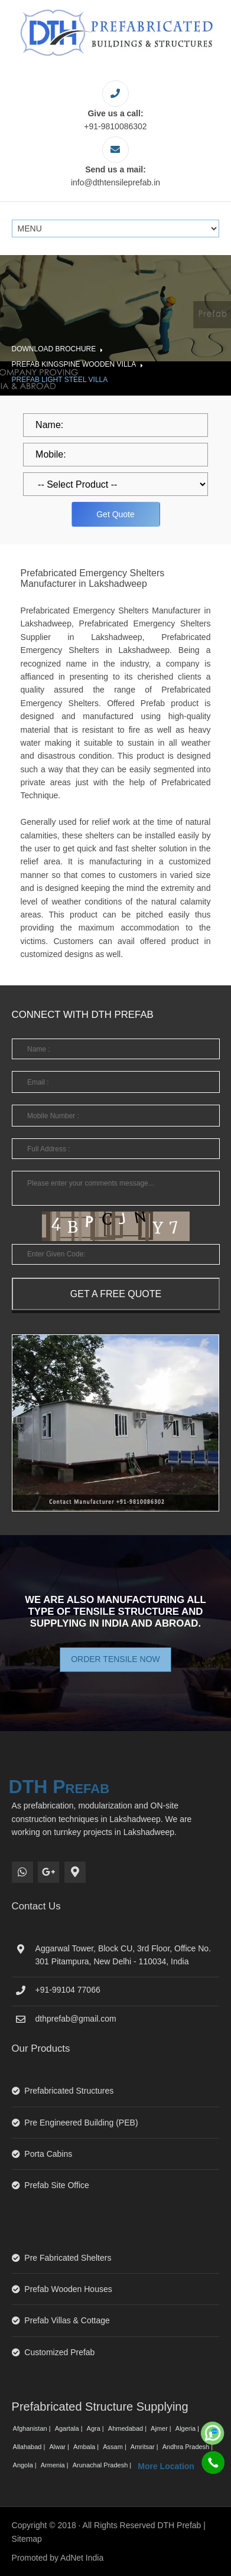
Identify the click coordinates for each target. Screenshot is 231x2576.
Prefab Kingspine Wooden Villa (74, 364)
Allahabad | (30, 2446)
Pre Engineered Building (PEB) (81, 2122)
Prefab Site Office (56, 2185)
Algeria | (188, 2428)
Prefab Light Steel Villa (60, 380)
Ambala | (86, 2446)
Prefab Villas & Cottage (67, 2320)
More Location (166, 2466)
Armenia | (55, 2465)
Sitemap (27, 2539)
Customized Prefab (59, 2352)
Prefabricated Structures (68, 2090)
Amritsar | (145, 2446)
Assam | (115, 2446)
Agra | (96, 2428)
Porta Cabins (48, 2154)
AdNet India (81, 2557)
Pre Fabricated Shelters (67, 2257)
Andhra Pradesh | (188, 2446)
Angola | (25, 2465)
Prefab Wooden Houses (68, 2289)
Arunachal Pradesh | (103, 2465)
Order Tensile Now (115, 1659)
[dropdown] (115, 484)
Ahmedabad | (128, 2428)
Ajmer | (162, 2428)
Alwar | (59, 2446)
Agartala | (69, 2428)
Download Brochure (54, 349)
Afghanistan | (33, 2428)
